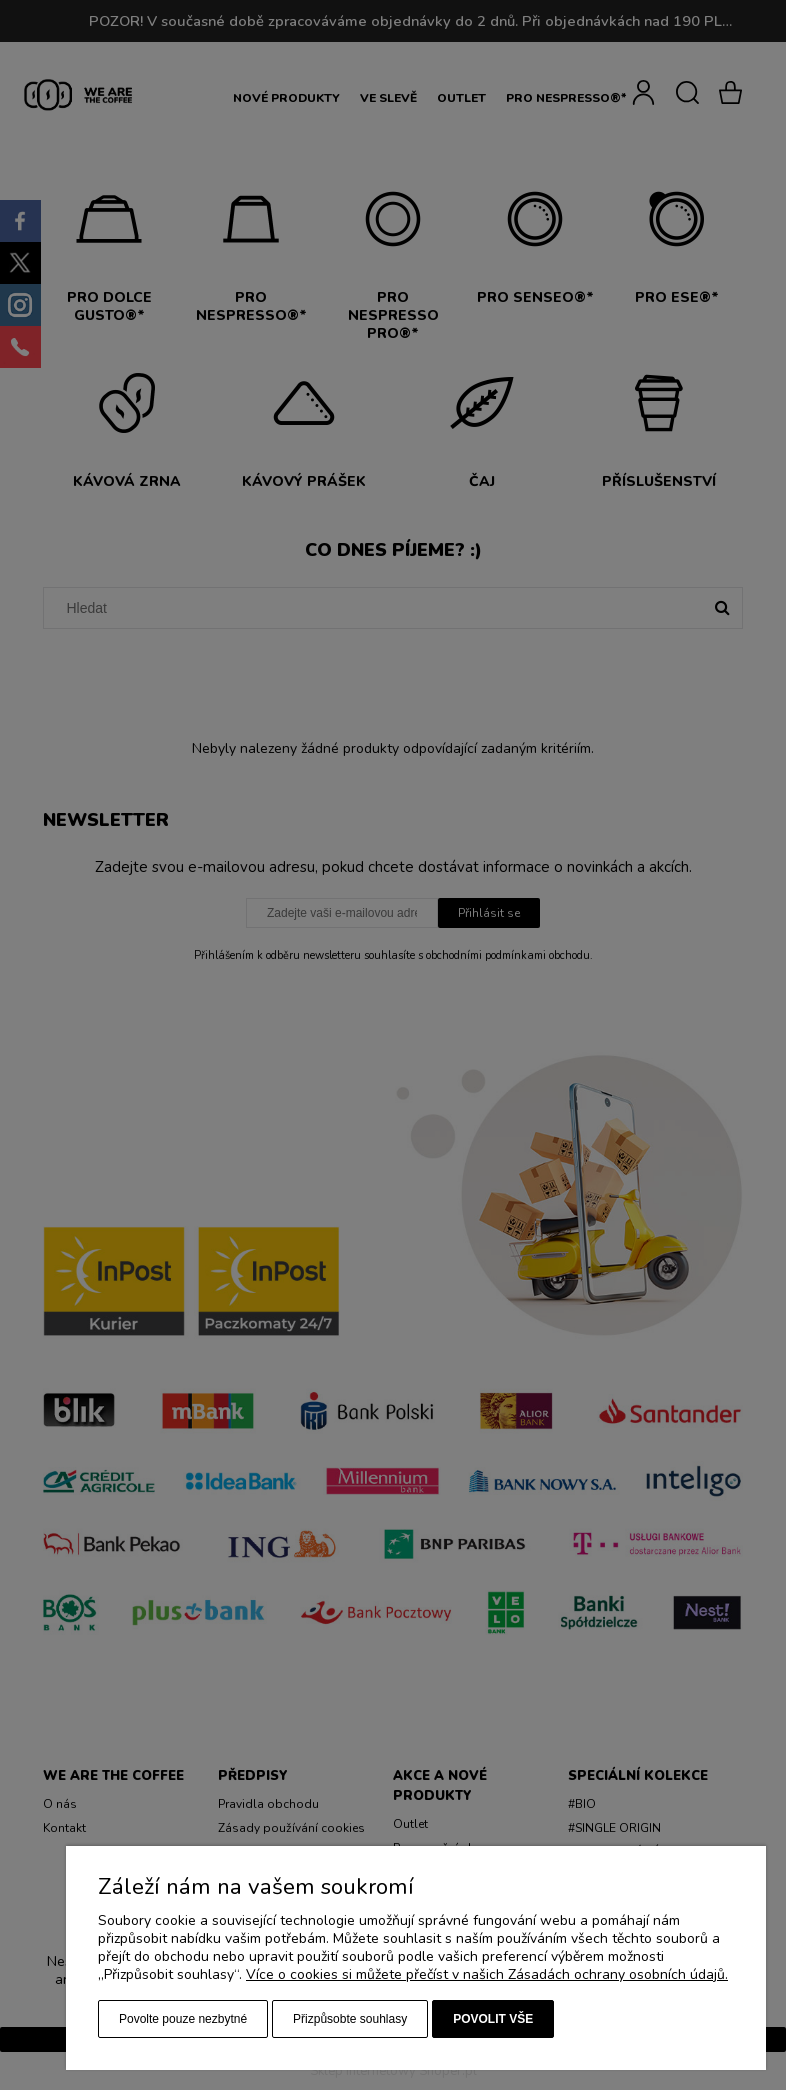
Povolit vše (493, 2019)
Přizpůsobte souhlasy (350, 2019)
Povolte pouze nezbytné (183, 2019)
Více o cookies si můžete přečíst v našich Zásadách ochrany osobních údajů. (487, 1974)
